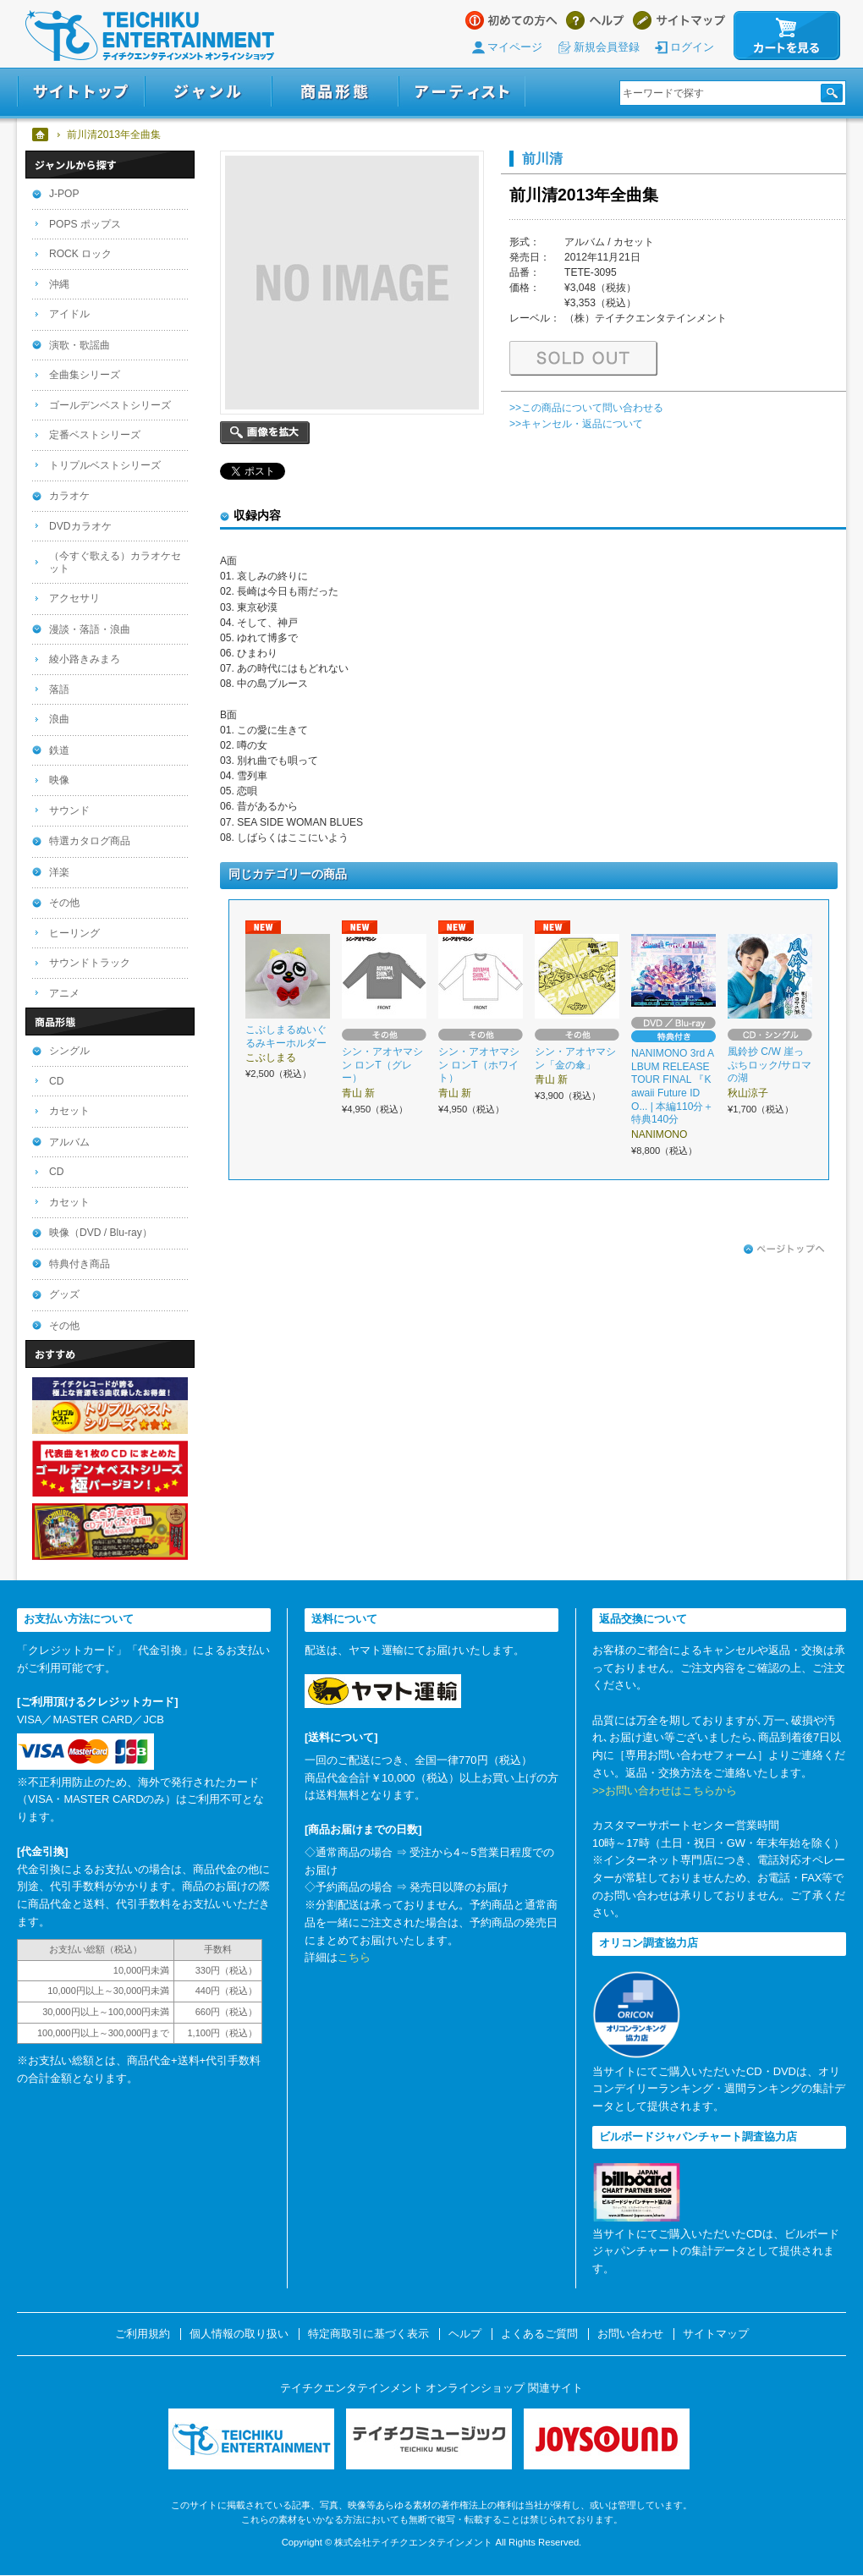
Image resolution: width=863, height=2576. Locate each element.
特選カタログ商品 (89, 841)
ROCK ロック (80, 254)
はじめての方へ (511, 20)
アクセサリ (74, 598)
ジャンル (208, 92)
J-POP (64, 194)
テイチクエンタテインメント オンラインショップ (149, 35)
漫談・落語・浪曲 (89, 629)
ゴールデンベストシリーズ (110, 405)
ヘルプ (595, 20)
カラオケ (69, 496)
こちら (354, 1957)
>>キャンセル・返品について (576, 424)
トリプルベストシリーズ (105, 465)
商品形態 (335, 92)
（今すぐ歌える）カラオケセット (115, 562)
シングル (69, 1051)
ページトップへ (784, 1249)
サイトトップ (81, 92)
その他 (64, 903)
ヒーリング (74, 933)
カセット (69, 1111)
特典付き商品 (79, 1264)
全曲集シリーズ (84, 375)
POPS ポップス (85, 224)
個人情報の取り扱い (239, 2334)
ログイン (692, 47)
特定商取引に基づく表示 (368, 2334)
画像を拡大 (265, 432)
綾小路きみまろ (84, 659)
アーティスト (462, 92)
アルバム (69, 1142)
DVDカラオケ (80, 526)
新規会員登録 (607, 47)
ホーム (41, 134)
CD (56, 1081)
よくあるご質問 (539, 2334)
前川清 (542, 158)
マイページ (514, 47)
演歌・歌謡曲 (79, 345)
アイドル (69, 314)
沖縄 (59, 284)
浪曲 (59, 719)
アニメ (64, 993)
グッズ (64, 1294)
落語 (59, 689)
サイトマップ (679, 20)
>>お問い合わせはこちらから (664, 1790)
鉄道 (59, 750)
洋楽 (59, 872)
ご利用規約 (142, 2334)
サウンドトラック (89, 963)
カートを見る (787, 35)
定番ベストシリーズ (94, 435)
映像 (59, 780)
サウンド (69, 810)
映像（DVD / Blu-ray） (100, 1233)
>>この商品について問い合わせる (586, 408)
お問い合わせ (630, 2334)
